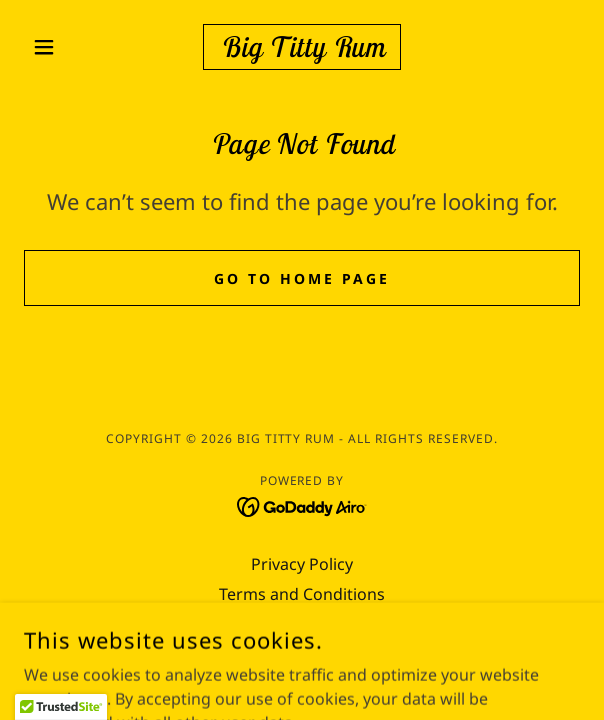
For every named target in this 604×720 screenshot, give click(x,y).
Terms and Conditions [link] (302, 594)
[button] (65, 47)
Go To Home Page (302, 278)
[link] (301, 47)
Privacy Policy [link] (302, 564)
